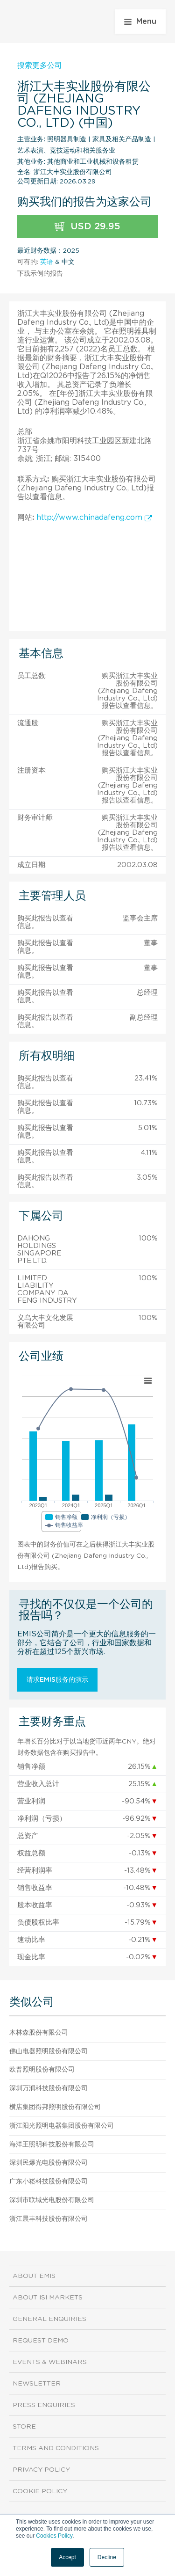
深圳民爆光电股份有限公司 (48, 2163)
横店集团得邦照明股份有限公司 (55, 2107)
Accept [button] (67, 2557)
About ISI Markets (48, 2297)
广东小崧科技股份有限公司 (48, 2181)
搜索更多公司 (39, 65)
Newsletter (37, 2383)
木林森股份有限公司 (38, 2032)
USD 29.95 (87, 227)
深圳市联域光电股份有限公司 (51, 2200)
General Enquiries (49, 2319)
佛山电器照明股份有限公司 (48, 2051)
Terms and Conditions (56, 2448)
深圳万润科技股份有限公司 (48, 2088)
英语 (46, 262)
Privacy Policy (41, 2470)
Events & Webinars (50, 2362)
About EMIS (34, 2276)
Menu (140, 21)
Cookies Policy (54, 2535)
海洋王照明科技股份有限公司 (51, 2144)
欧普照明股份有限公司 (42, 2069)
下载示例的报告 (40, 273)
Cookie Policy (40, 2491)
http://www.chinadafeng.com (94, 517)
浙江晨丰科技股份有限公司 (48, 2219)
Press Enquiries (44, 2405)
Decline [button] (107, 2557)
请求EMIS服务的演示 (57, 1680)
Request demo (41, 2340)
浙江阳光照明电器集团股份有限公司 (61, 2126)
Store (24, 2426)
